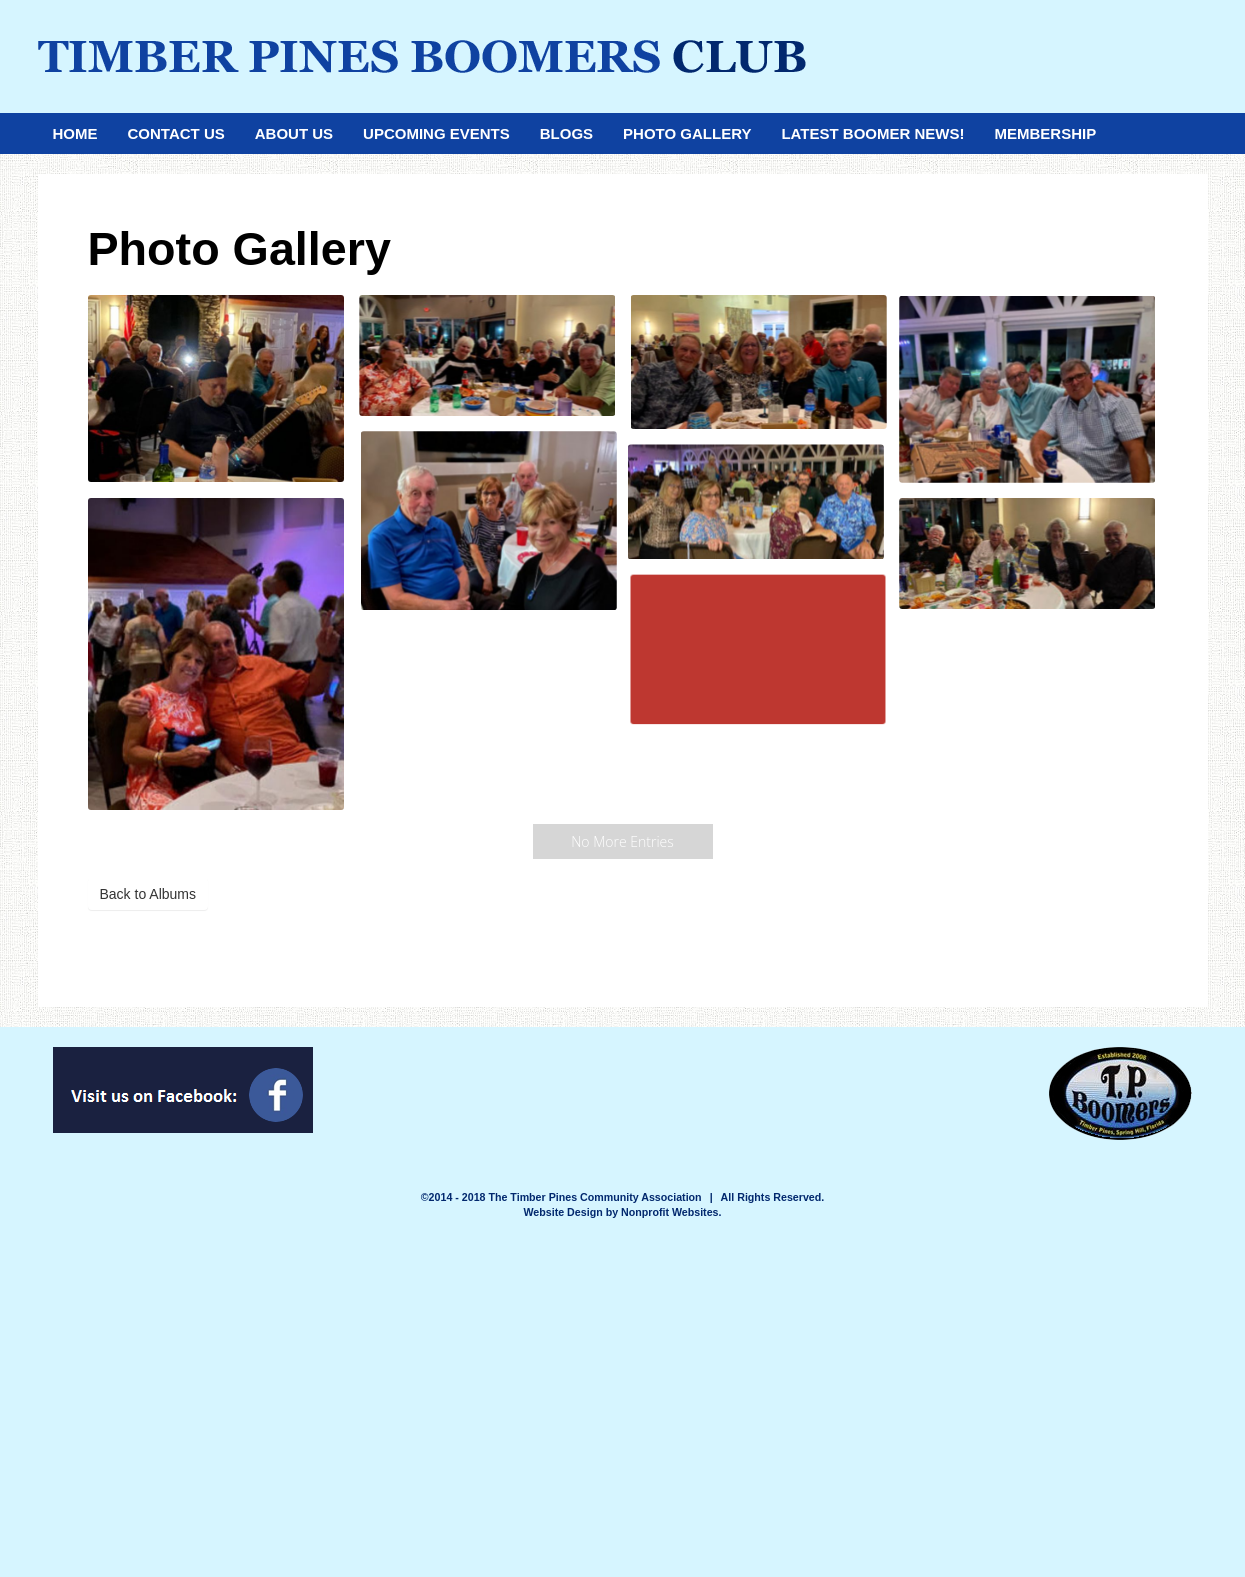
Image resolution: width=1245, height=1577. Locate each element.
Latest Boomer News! (872, 133)
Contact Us (176, 133)
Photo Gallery (687, 133)
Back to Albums (148, 894)
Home (75, 133)
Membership (1045, 133)
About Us (294, 133)
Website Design (565, 1212)
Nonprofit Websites (670, 1212)
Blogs (566, 133)
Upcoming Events (436, 133)
